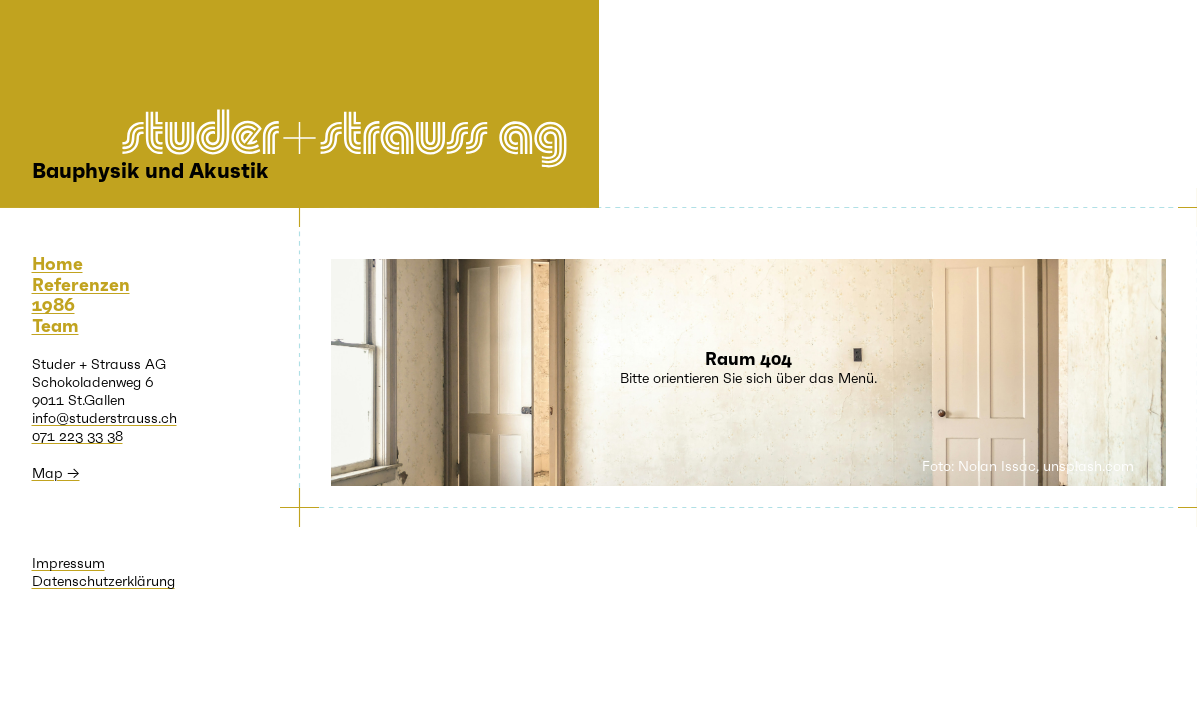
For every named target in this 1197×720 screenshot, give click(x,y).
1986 (53, 305)
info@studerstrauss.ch (104, 418)
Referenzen (81, 285)
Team (55, 326)
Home (57, 264)
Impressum (68, 563)
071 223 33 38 (77, 436)
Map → (56, 473)
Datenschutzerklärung (103, 581)
